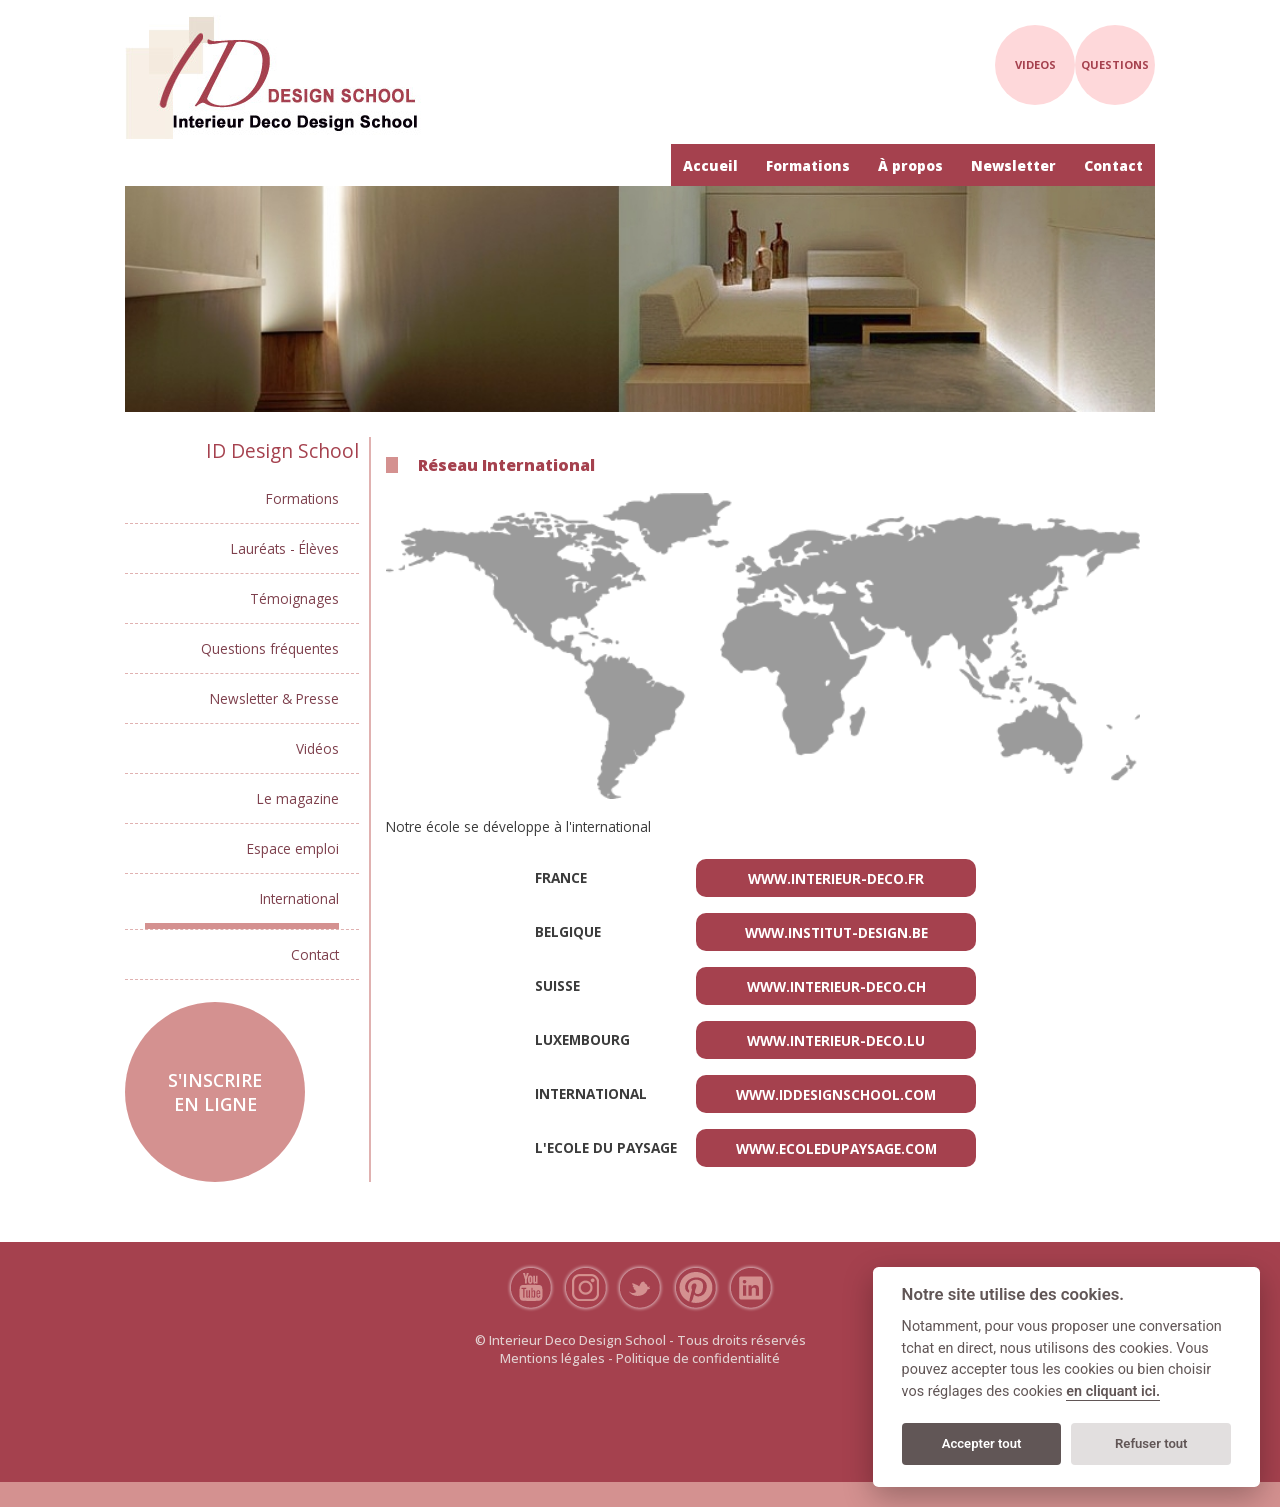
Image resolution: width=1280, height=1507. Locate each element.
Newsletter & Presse (274, 698)
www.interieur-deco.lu (836, 1040)
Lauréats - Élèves (285, 548)
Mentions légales (552, 1358)
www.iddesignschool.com (836, 1094)
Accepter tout (982, 1443)
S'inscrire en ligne (215, 1092)
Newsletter (1013, 165)
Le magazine (298, 798)
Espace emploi (293, 848)
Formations (808, 165)
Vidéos (317, 748)
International (299, 898)
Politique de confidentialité (698, 1358)
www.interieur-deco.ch (836, 986)
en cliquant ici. (1113, 1391)
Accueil (710, 165)
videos (1035, 64)
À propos (910, 165)
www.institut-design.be (836, 932)
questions (1115, 64)
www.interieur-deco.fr (836, 878)
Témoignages (294, 598)
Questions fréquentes (270, 648)
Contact (1113, 165)
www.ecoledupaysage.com (836, 1148)
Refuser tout (1151, 1443)
